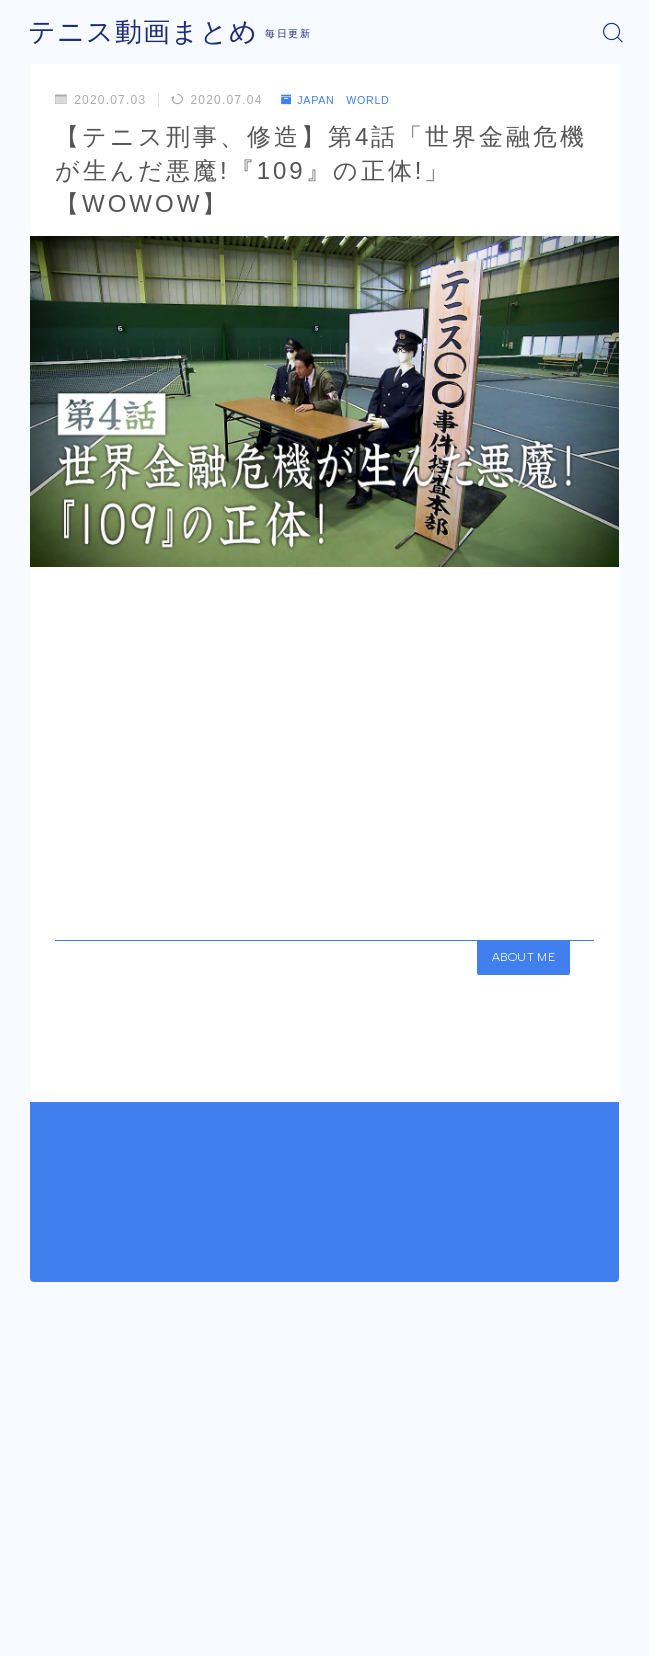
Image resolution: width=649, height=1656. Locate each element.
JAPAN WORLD (342, 100)
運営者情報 (251, 1599)
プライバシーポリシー (368, 1599)
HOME (46, 1526)
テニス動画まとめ (131, 32)
